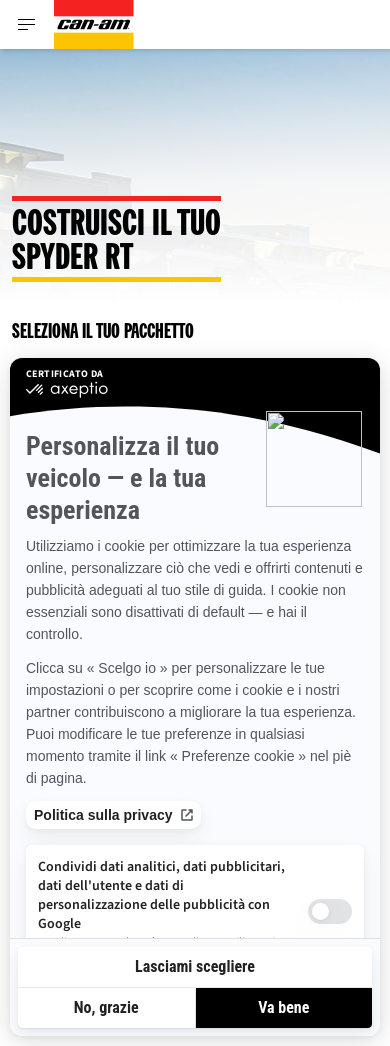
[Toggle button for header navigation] (27, 24)
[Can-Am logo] (94, 24)
